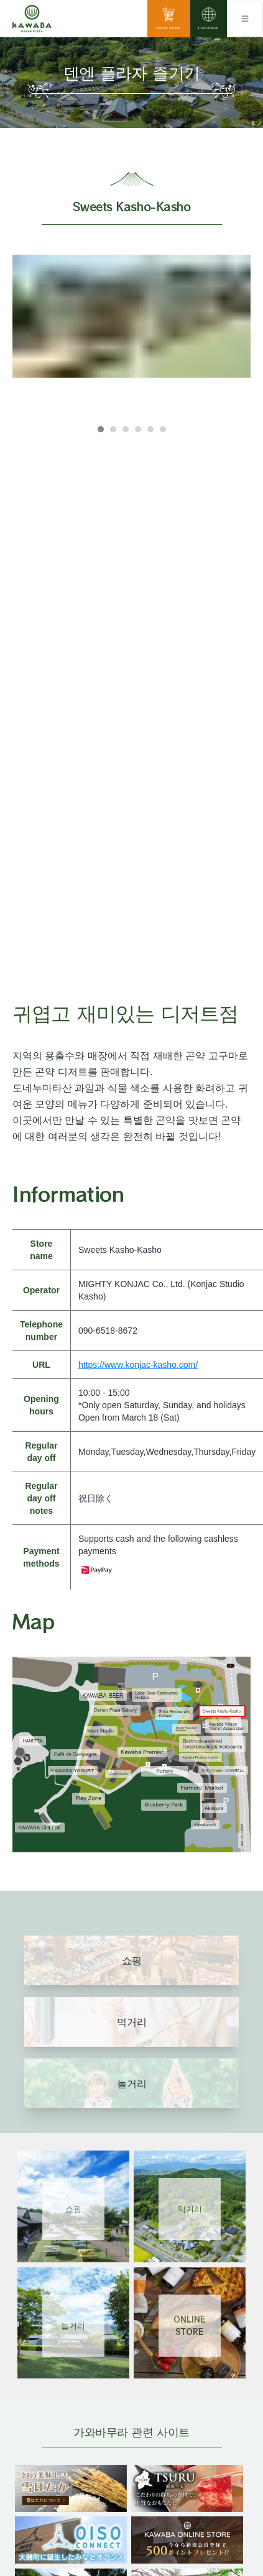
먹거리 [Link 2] (190, 2208)
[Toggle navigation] (245, 19)
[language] (208, 18)
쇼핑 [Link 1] (73, 2208)
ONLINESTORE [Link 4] (189, 2325)
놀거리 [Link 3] (73, 2325)
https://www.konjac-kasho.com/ (138, 1365)
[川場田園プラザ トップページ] (32, 18)
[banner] (71, 2472)
